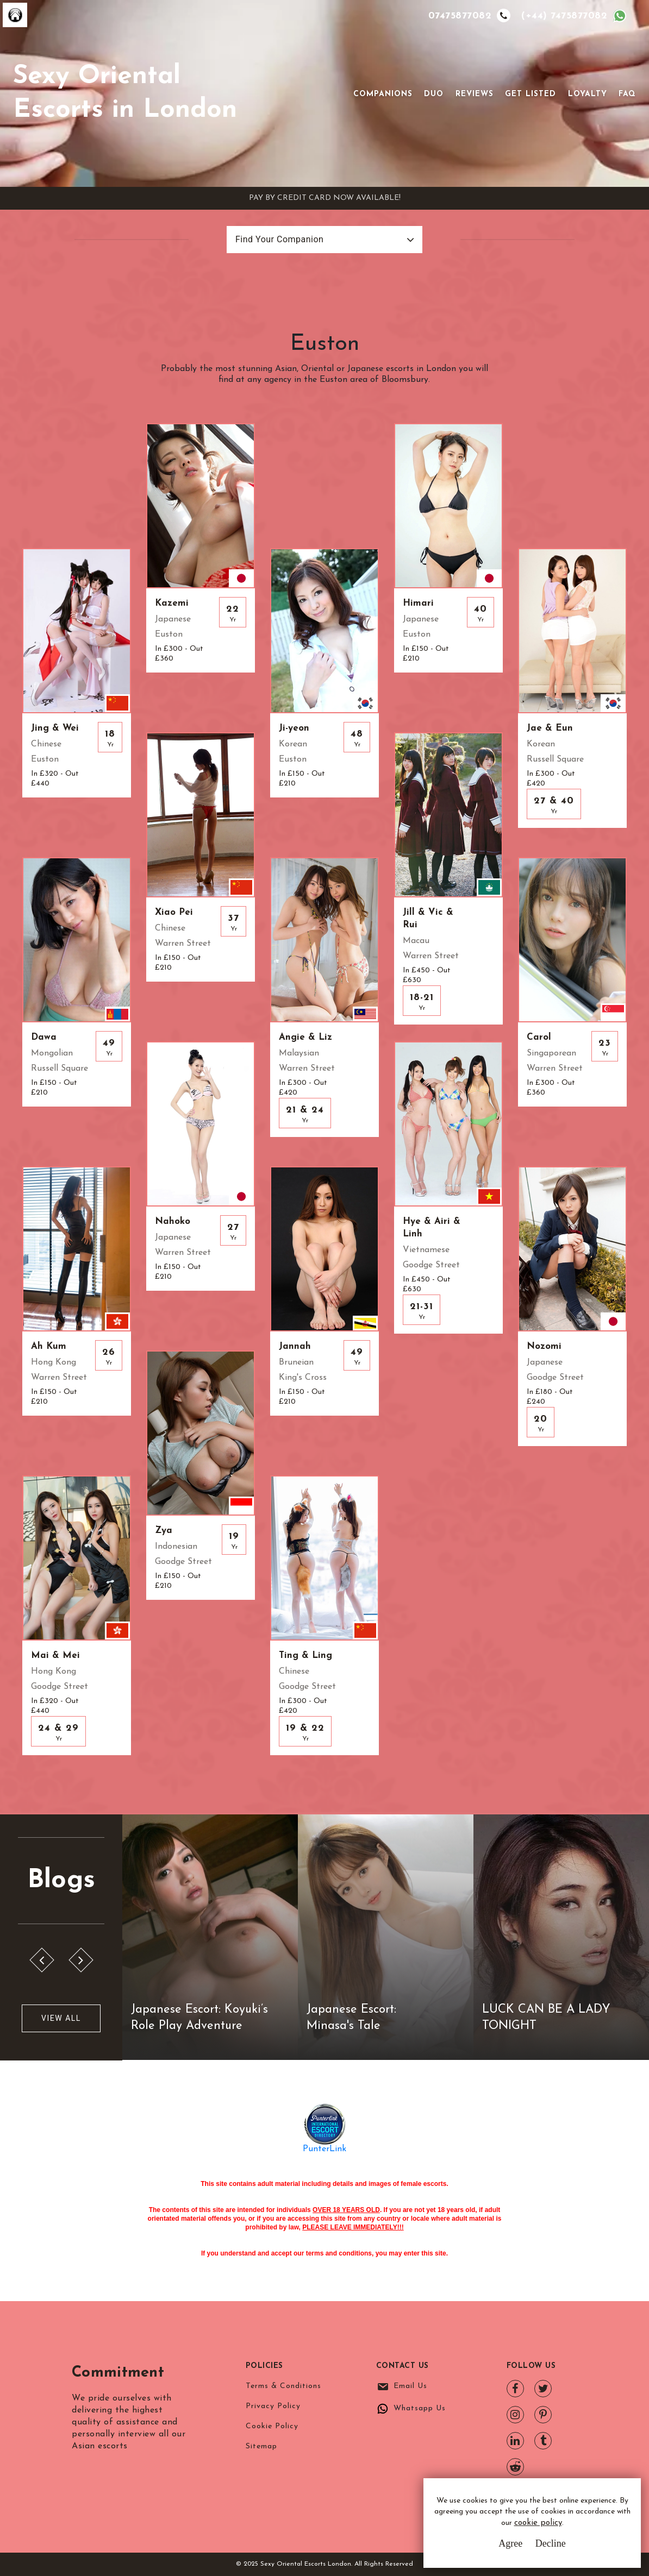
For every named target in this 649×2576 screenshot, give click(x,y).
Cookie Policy (272, 2426)
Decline (550, 2543)
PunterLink (324, 2149)
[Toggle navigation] (338, 93)
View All (61, 2018)
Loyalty (587, 94)
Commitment (125, 2372)
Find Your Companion (279, 239)
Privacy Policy (273, 2406)
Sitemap (261, 2446)
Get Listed (530, 94)
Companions (383, 94)
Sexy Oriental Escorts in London (125, 93)
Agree (510, 2543)
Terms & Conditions (283, 2386)
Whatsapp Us (420, 2408)
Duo (434, 94)
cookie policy (538, 2523)
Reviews (474, 94)
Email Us (410, 2386)
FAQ (627, 94)
